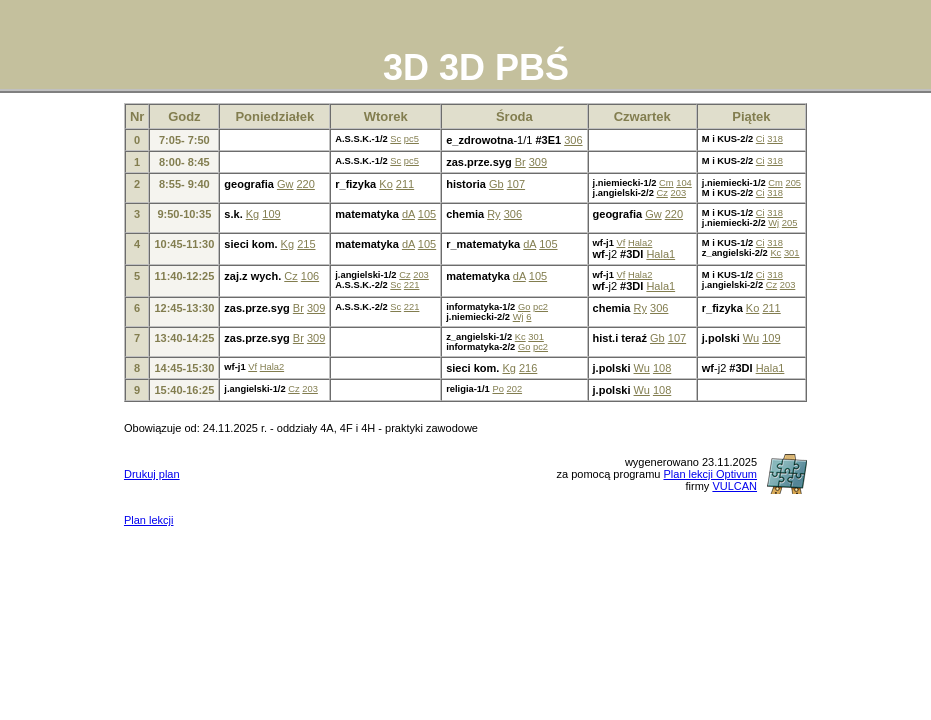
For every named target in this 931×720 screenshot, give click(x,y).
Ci (760, 139)
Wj (773, 223)
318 (775, 139)
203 (679, 193)
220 (305, 184)
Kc (775, 253)
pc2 (540, 307)
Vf (620, 243)
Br (520, 162)
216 (528, 368)
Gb (496, 184)
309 (538, 162)
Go (524, 307)
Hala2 (640, 243)
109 (271, 214)
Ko (385, 184)
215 (306, 244)
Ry (493, 214)
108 (662, 368)
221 (412, 285)
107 (516, 184)
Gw (285, 184)
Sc (395, 139)
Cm (666, 183)
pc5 (411, 139)
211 (405, 184)
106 (310, 276)
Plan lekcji (149, 520)
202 (514, 389)
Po (497, 389)
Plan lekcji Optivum (710, 474)
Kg (252, 214)
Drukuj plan (152, 474)
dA (408, 214)
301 (792, 253)
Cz (661, 193)
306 (573, 140)
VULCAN (734, 486)
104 (684, 183)
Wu (751, 338)
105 (427, 214)
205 (793, 183)
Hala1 (660, 254)
